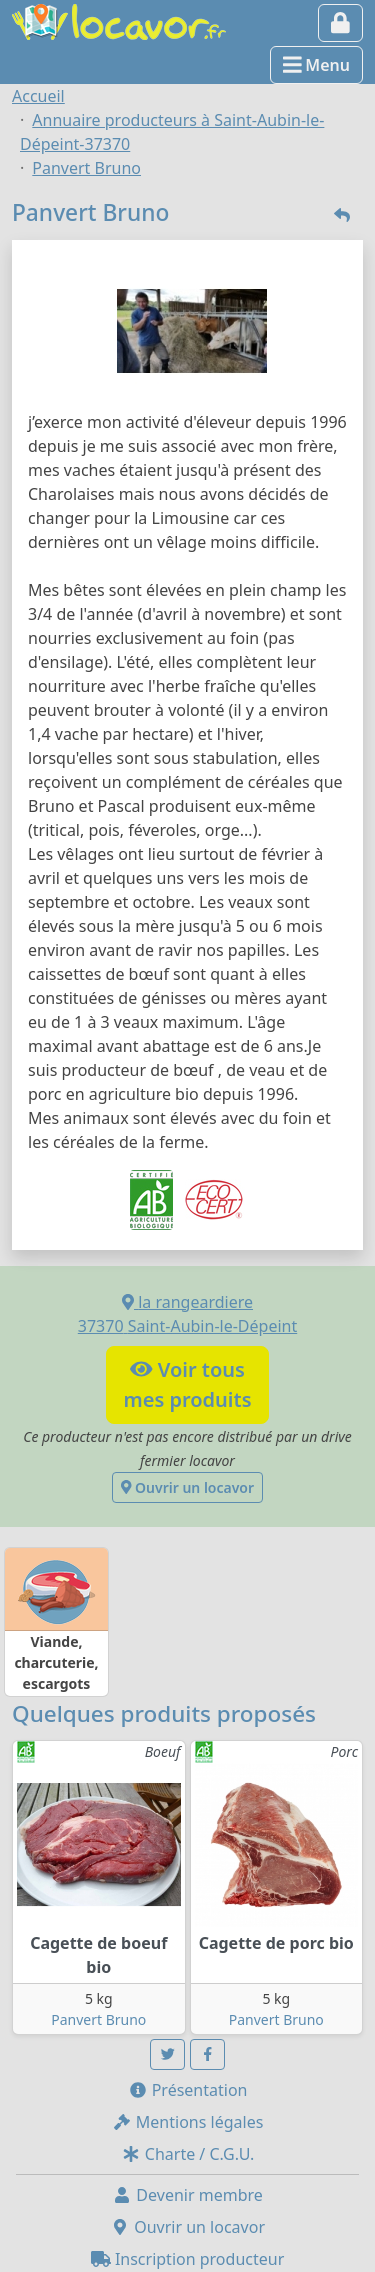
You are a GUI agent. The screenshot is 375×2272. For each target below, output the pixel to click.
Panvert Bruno (98, 2019)
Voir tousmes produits (187, 1384)
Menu (316, 65)
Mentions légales (188, 2122)
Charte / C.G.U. (188, 2154)
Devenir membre (187, 2195)
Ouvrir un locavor (187, 1487)
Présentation (188, 2090)
